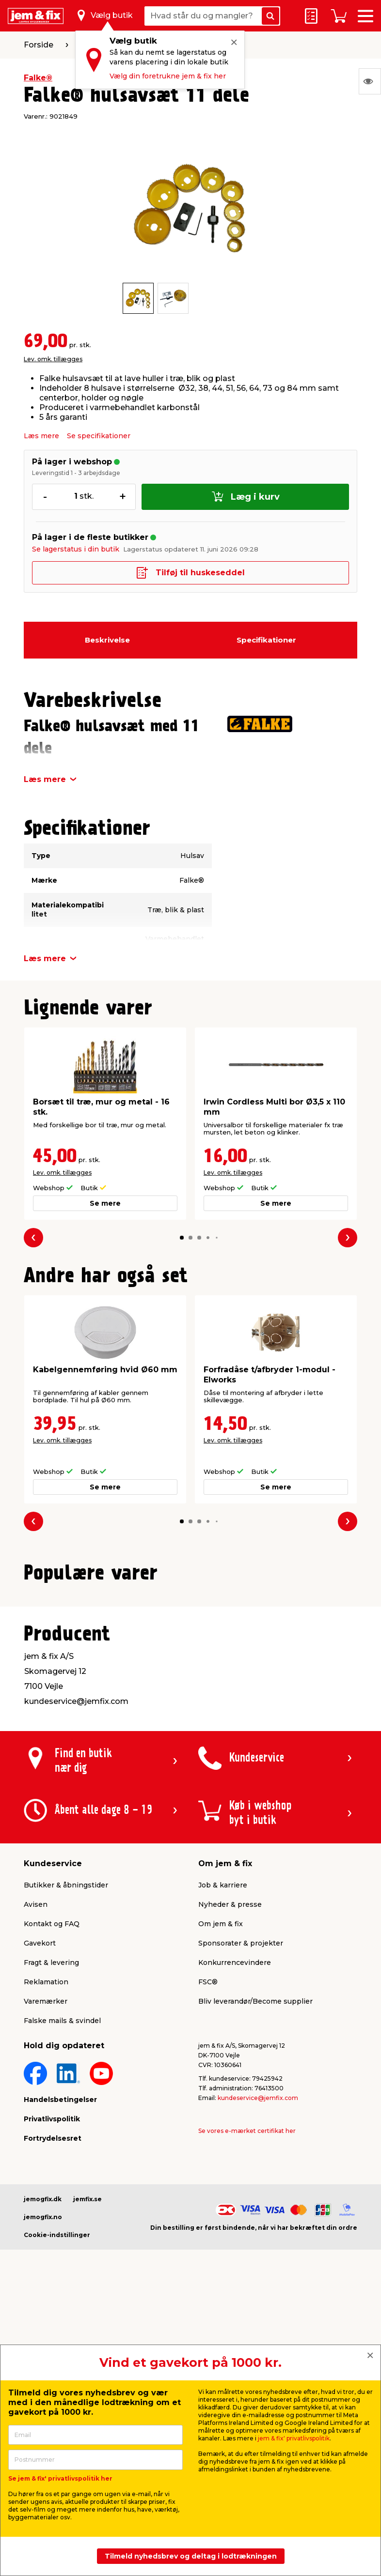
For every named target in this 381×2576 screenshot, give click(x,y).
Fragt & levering (51, 2190)
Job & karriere (222, 2112)
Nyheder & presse (230, 2132)
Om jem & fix (220, 2151)
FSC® (208, 2209)
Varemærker (45, 2228)
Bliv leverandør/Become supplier (255, 2228)
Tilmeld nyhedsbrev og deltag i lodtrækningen (191, 2556)
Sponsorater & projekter (240, 2170)
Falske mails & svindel (62, 2248)
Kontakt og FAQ (51, 2151)
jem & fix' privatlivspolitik (294, 2438)
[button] (181, 1237)
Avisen (36, 2132)
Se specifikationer (98, 435)
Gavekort (40, 2170)
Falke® (38, 77)
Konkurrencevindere (234, 2190)
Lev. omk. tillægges (53, 359)
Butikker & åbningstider (66, 2112)
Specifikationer (266, 639)
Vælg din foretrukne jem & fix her (168, 76)
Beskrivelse (107, 639)
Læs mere (41, 435)
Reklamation (46, 2209)
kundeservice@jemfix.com (258, 2325)
